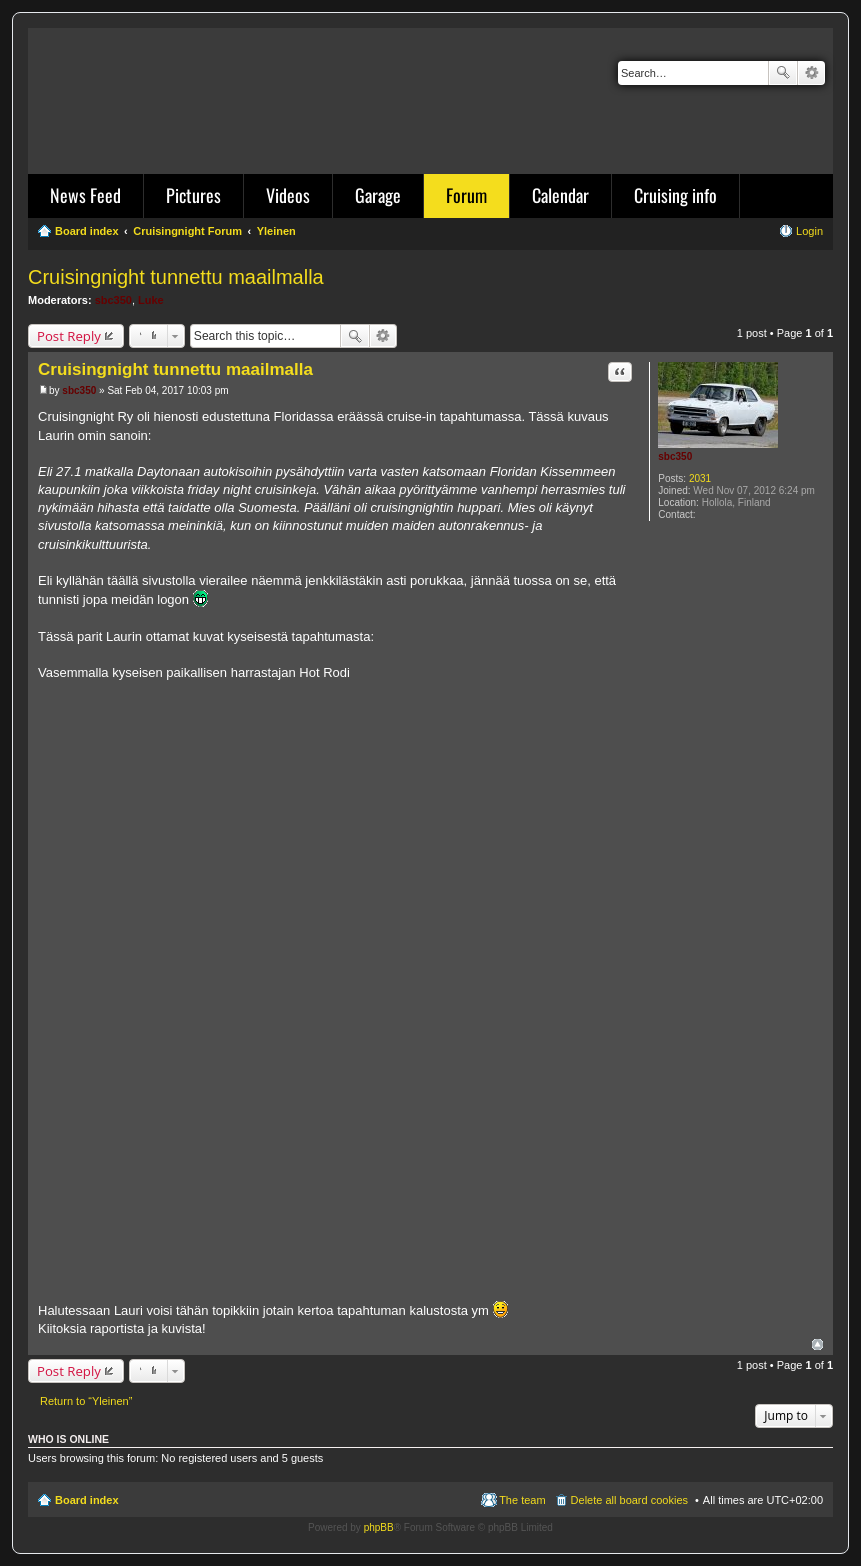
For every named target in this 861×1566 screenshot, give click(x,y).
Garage (378, 195)
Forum (466, 195)
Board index (87, 1500)
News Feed (85, 195)
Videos (288, 195)
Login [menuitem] (809, 231)
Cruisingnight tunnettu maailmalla (176, 277)
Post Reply (69, 336)
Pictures (193, 195)
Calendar (560, 195)
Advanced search (811, 73)
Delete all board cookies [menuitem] (629, 1500)
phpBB (379, 1527)
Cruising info (675, 195)
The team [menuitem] (522, 1500)
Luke (151, 300)
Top (817, 1344)
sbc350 (113, 300)
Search (783, 73)
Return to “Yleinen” (86, 1401)
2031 (700, 478)
